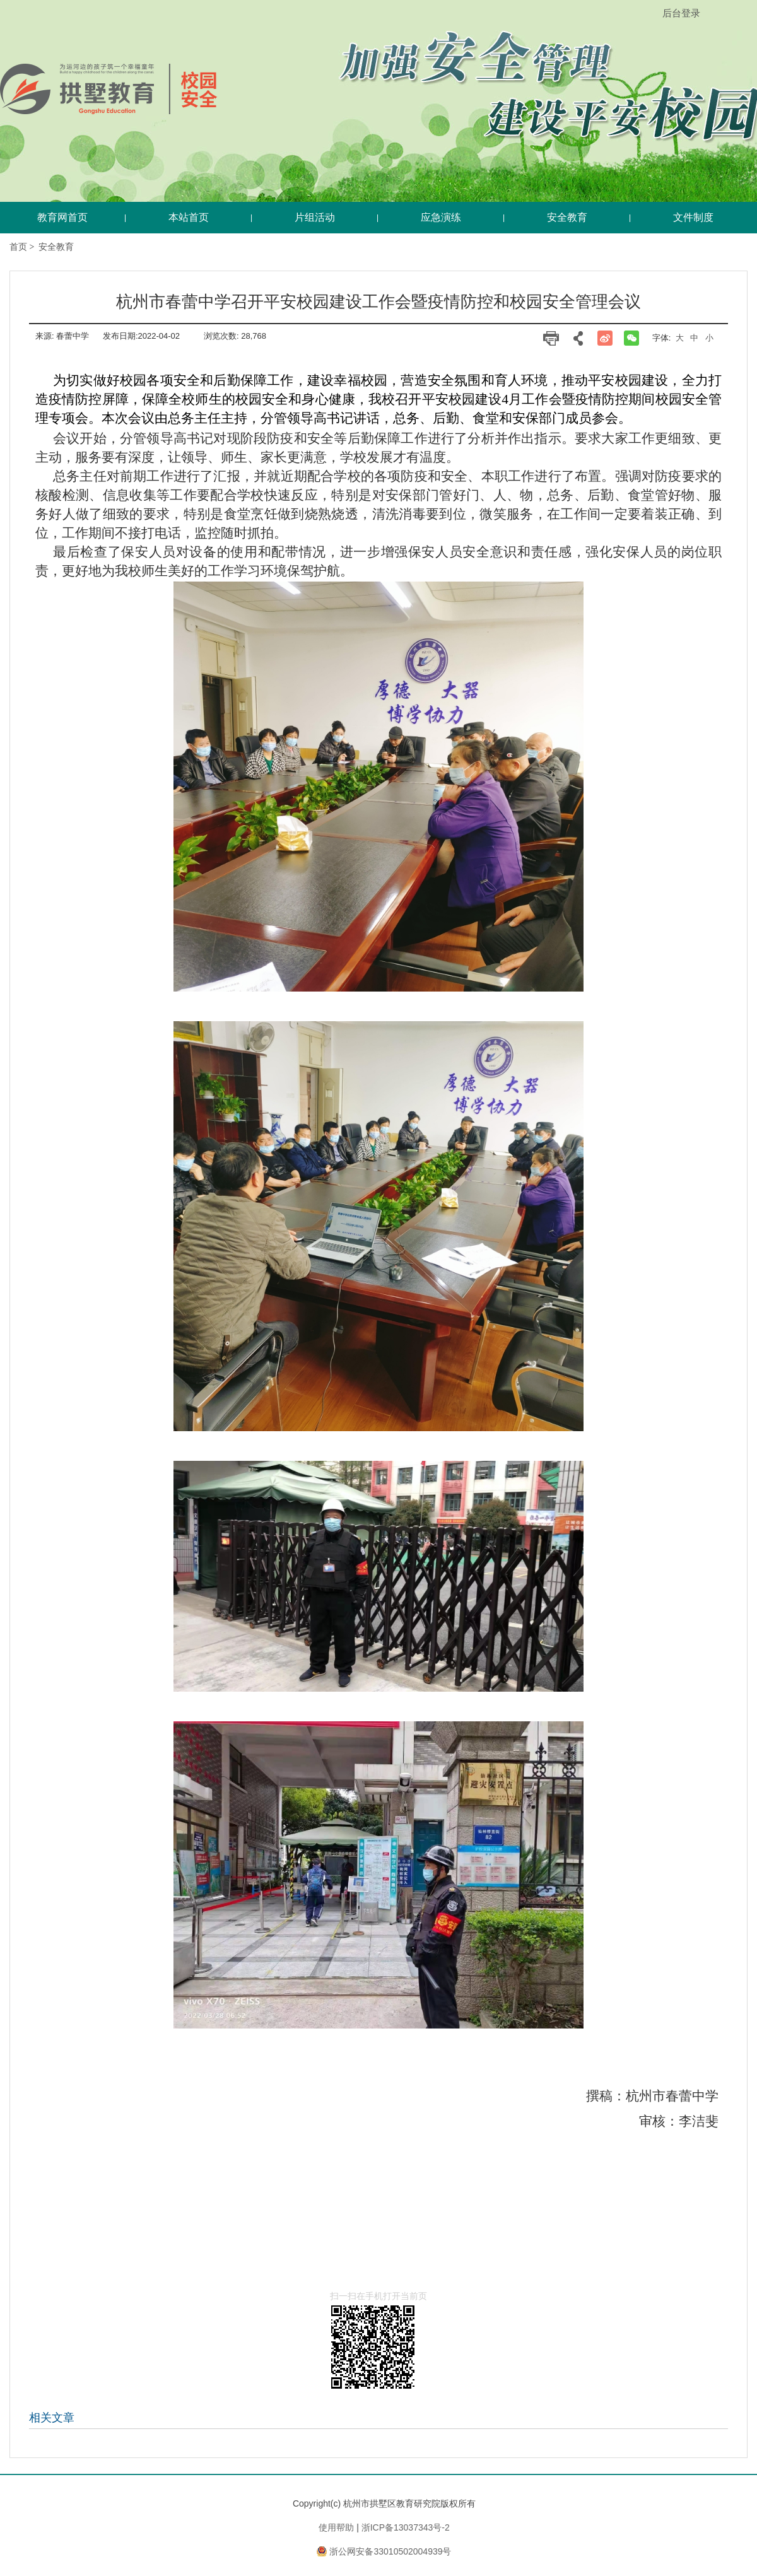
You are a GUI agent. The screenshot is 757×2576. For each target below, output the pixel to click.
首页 (18, 247)
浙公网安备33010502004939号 (390, 2551)
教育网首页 (62, 217)
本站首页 (188, 217)
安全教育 (56, 247)
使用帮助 (336, 2527)
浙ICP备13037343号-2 (405, 2527)
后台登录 (681, 13)
